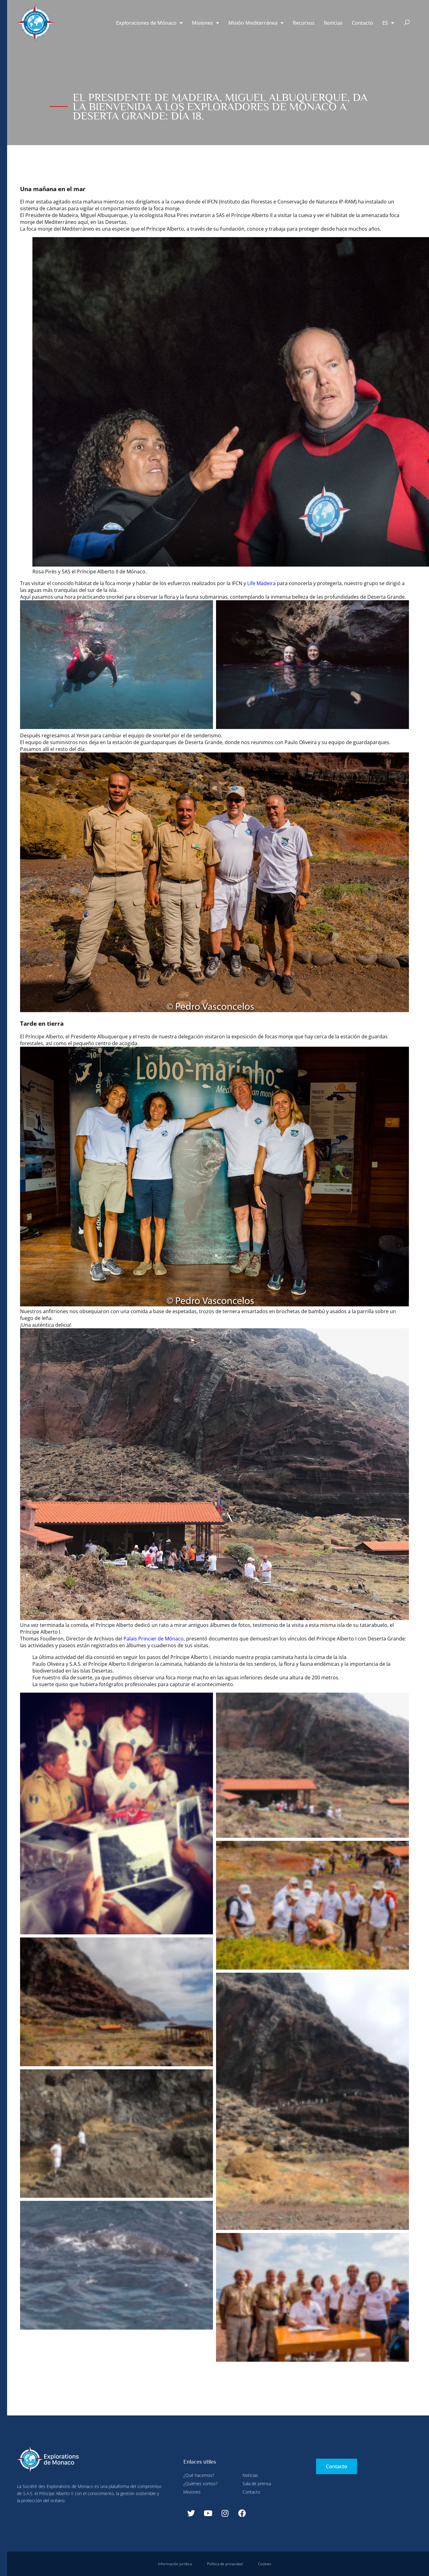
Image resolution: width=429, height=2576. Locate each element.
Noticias (333, 22)
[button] (407, 23)
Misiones (205, 22)
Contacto (362, 22)
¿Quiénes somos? (200, 2483)
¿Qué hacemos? (198, 2475)
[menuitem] (388, 22)
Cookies (264, 2563)
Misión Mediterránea (256, 22)
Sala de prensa (257, 2483)
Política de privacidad (225, 2563)
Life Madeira (261, 583)
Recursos (303, 22)
